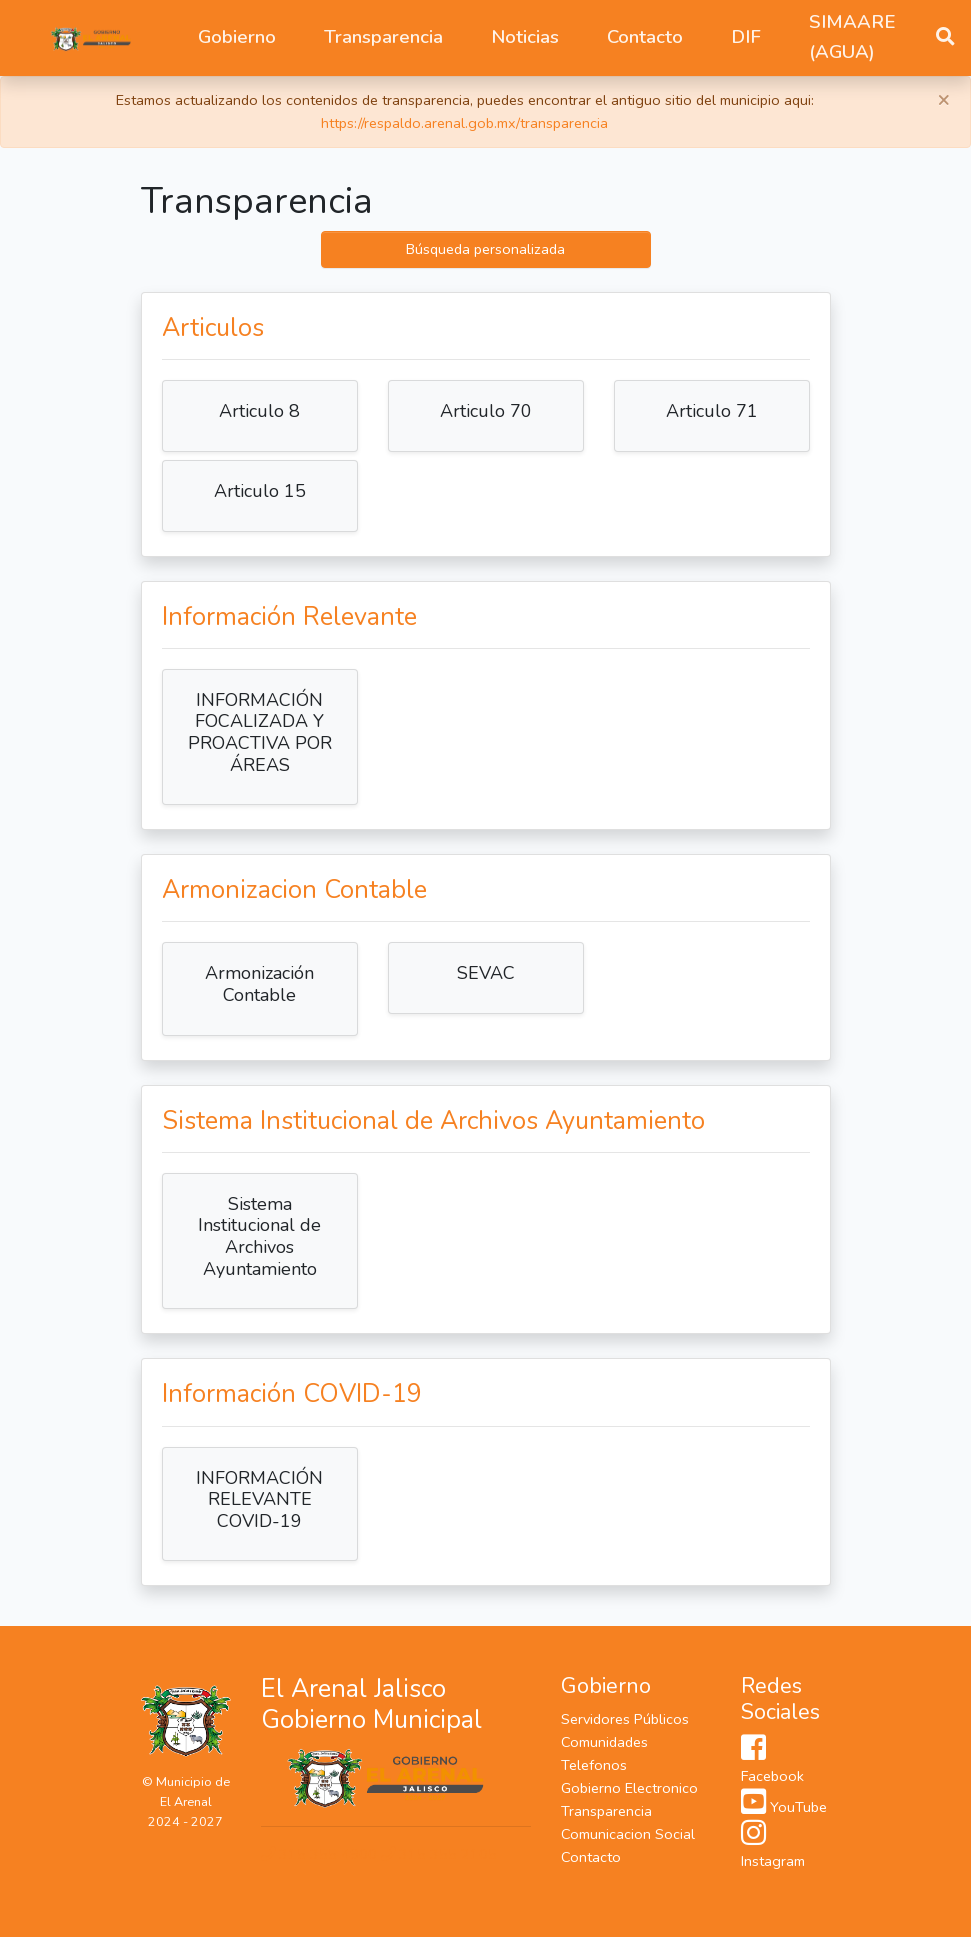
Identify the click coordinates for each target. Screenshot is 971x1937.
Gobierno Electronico (629, 1788)
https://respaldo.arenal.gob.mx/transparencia (464, 123)
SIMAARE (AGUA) (852, 37)
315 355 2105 (439, 1854)
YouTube (784, 1807)
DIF (746, 37)
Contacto (645, 37)
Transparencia (606, 1811)
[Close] (943, 100)
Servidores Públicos (625, 1719)
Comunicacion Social (628, 1834)
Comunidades (604, 1742)
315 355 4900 (321, 1854)
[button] (237, 38)
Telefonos (594, 1765)
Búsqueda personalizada (485, 249)
